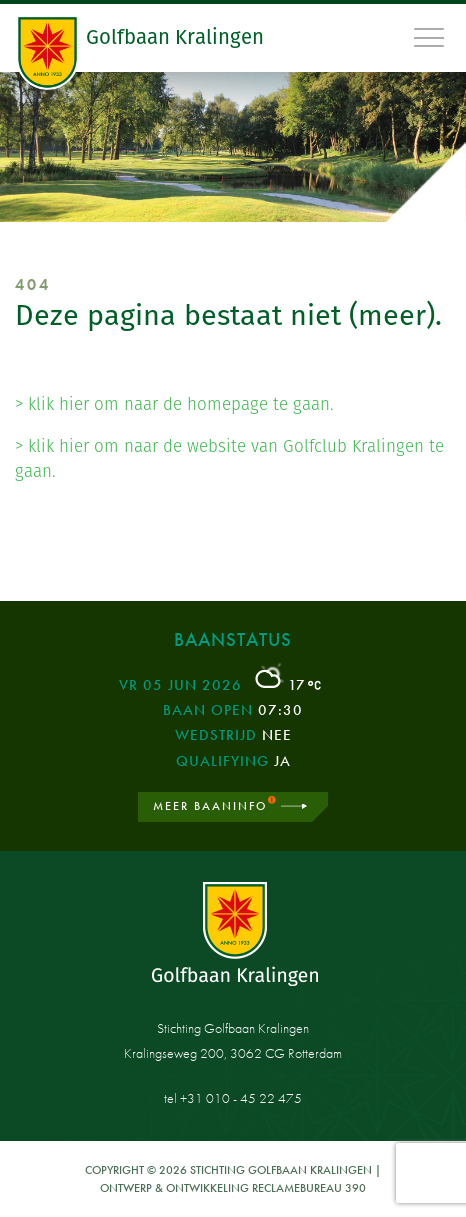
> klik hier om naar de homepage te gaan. (174, 404)
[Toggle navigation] (430, 37)
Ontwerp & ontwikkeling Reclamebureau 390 (233, 1188)
